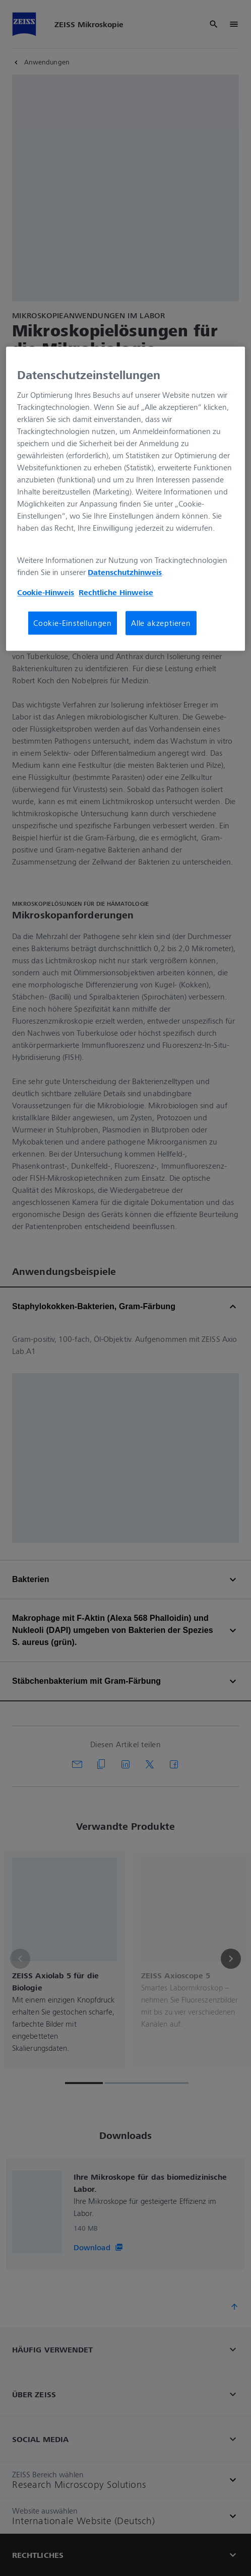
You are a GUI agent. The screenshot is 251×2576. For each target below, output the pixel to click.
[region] (125, 499)
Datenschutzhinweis (125, 572)
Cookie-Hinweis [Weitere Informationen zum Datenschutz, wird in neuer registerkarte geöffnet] (45, 592)
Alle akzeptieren (161, 622)
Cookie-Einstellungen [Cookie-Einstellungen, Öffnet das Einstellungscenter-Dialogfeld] (72, 622)
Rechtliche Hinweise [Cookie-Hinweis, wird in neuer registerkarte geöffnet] (116, 592)
